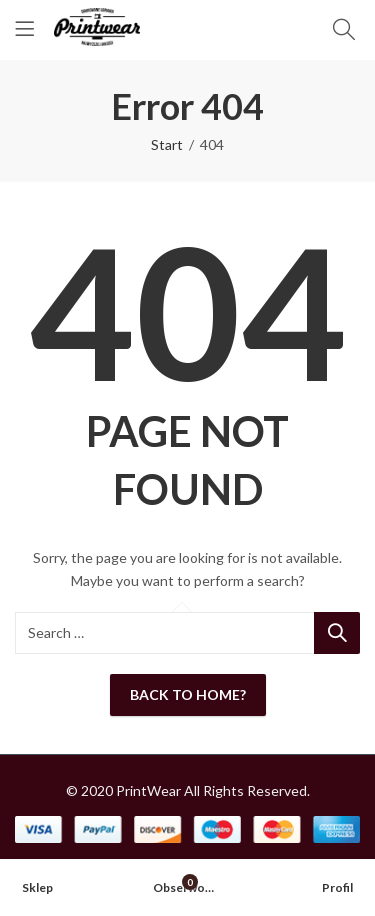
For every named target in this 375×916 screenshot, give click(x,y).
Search (337, 633)
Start (167, 144)
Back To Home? (188, 694)
